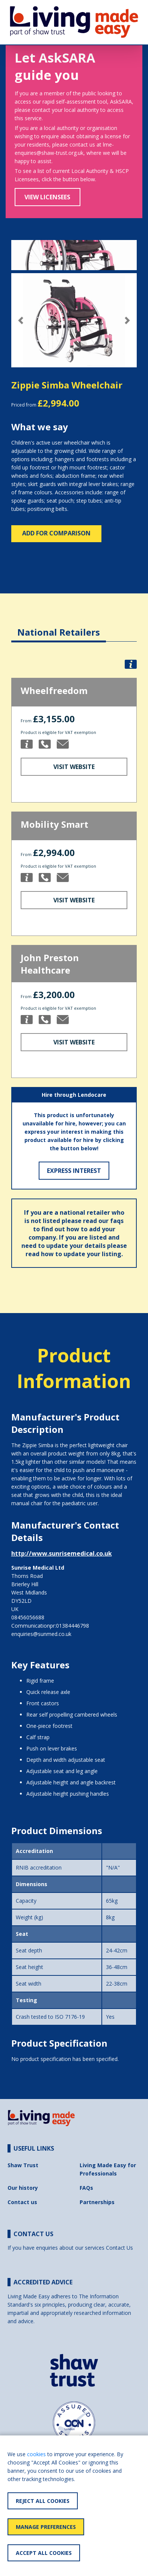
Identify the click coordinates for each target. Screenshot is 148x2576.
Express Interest (74, 1170)
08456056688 (27, 1617)
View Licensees (47, 197)
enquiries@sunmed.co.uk (41, 1633)
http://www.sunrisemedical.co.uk (61, 1553)
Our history (23, 2187)
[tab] (58, 626)
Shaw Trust (23, 2165)
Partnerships (97, 2202)
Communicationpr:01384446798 (50, 1625)
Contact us (22, 2202)
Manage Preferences (46, 2526)
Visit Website (74, 767)
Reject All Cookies (42, 2500)
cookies (36, 2454)
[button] (20, 320)
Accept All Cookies (44, 2552)
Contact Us (119, 2247)
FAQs (86, 2187)
